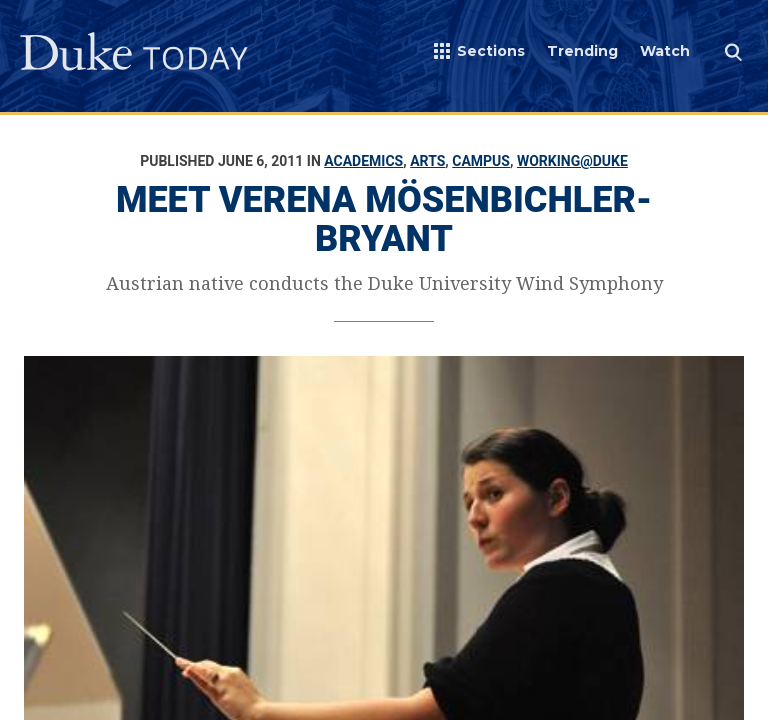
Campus (481, 161)
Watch (665, 51)
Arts (427, 161)
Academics (363, 161)
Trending (582, 51)
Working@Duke (572, 161)
